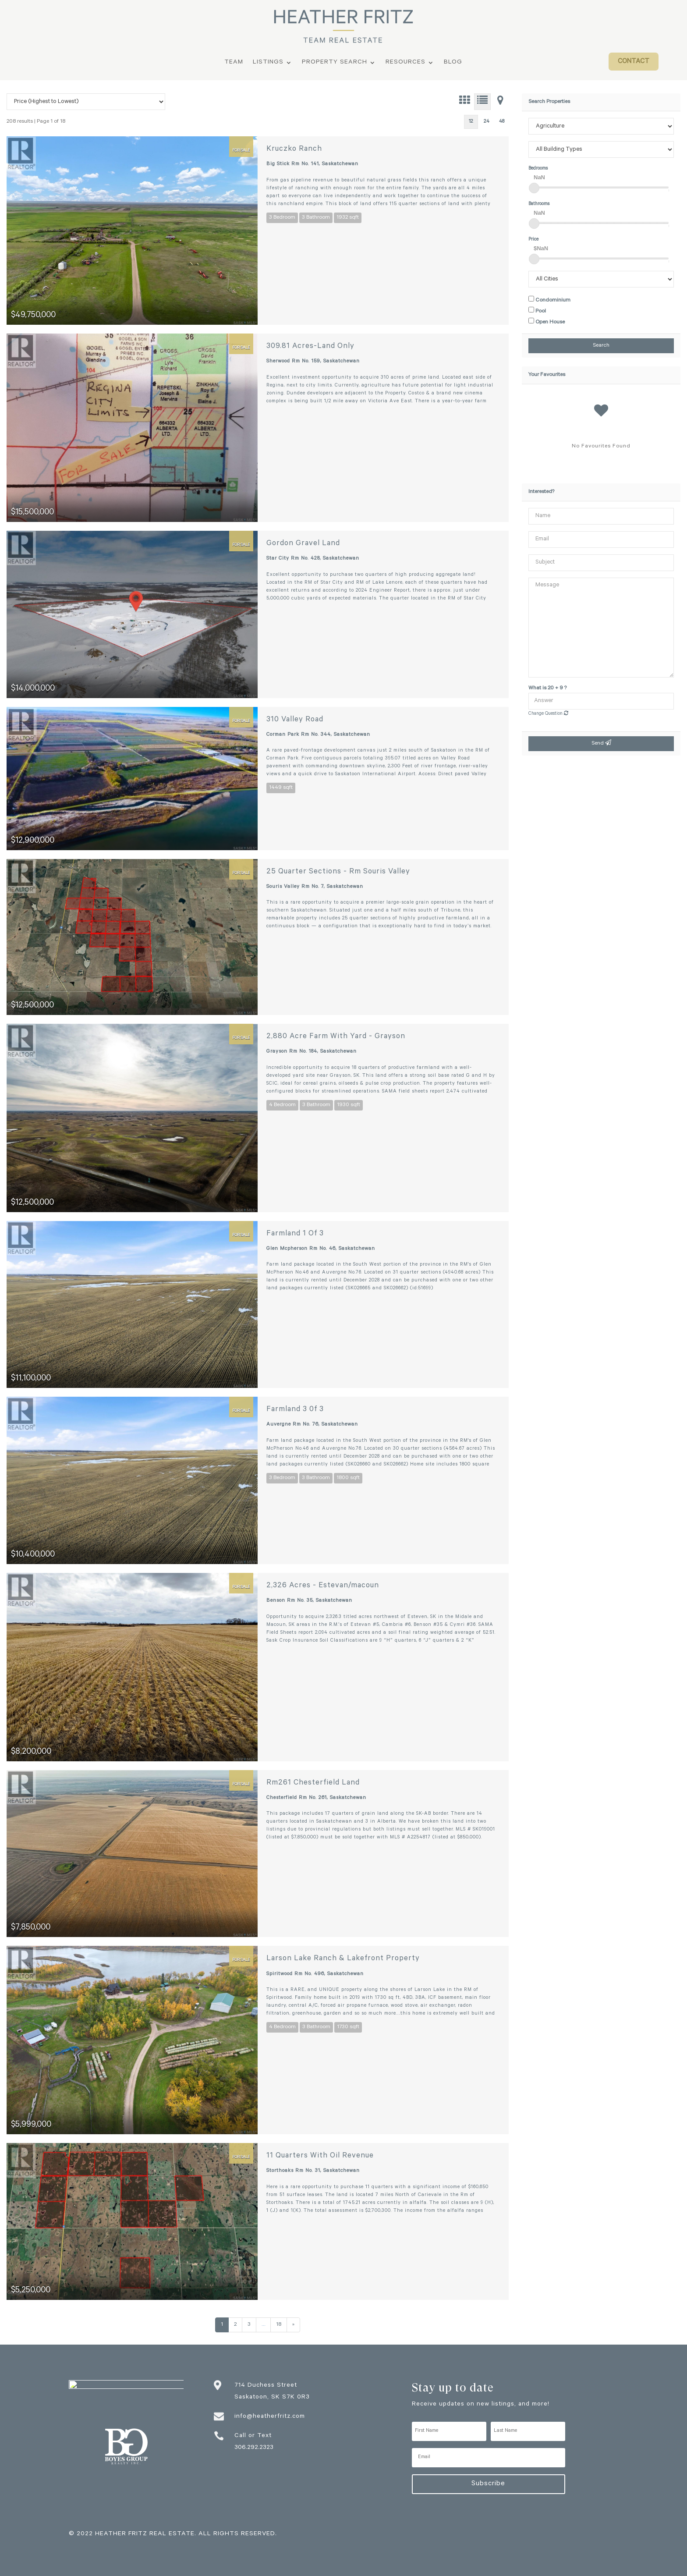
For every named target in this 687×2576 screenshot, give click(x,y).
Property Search (334, 63)
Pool (537, 311)
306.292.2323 (253, 2448)
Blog (453, 63)
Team (233, 63)
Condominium (549, 300)
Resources (405, 63)
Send (601, 743)
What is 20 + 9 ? (547, 688)
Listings (268, 63)
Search (601, 346)
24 (486, 122)
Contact (633, 62)
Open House (546, 322)
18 (278, 2325)
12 (471, 122)
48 (501, 122)
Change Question (548, 714)
